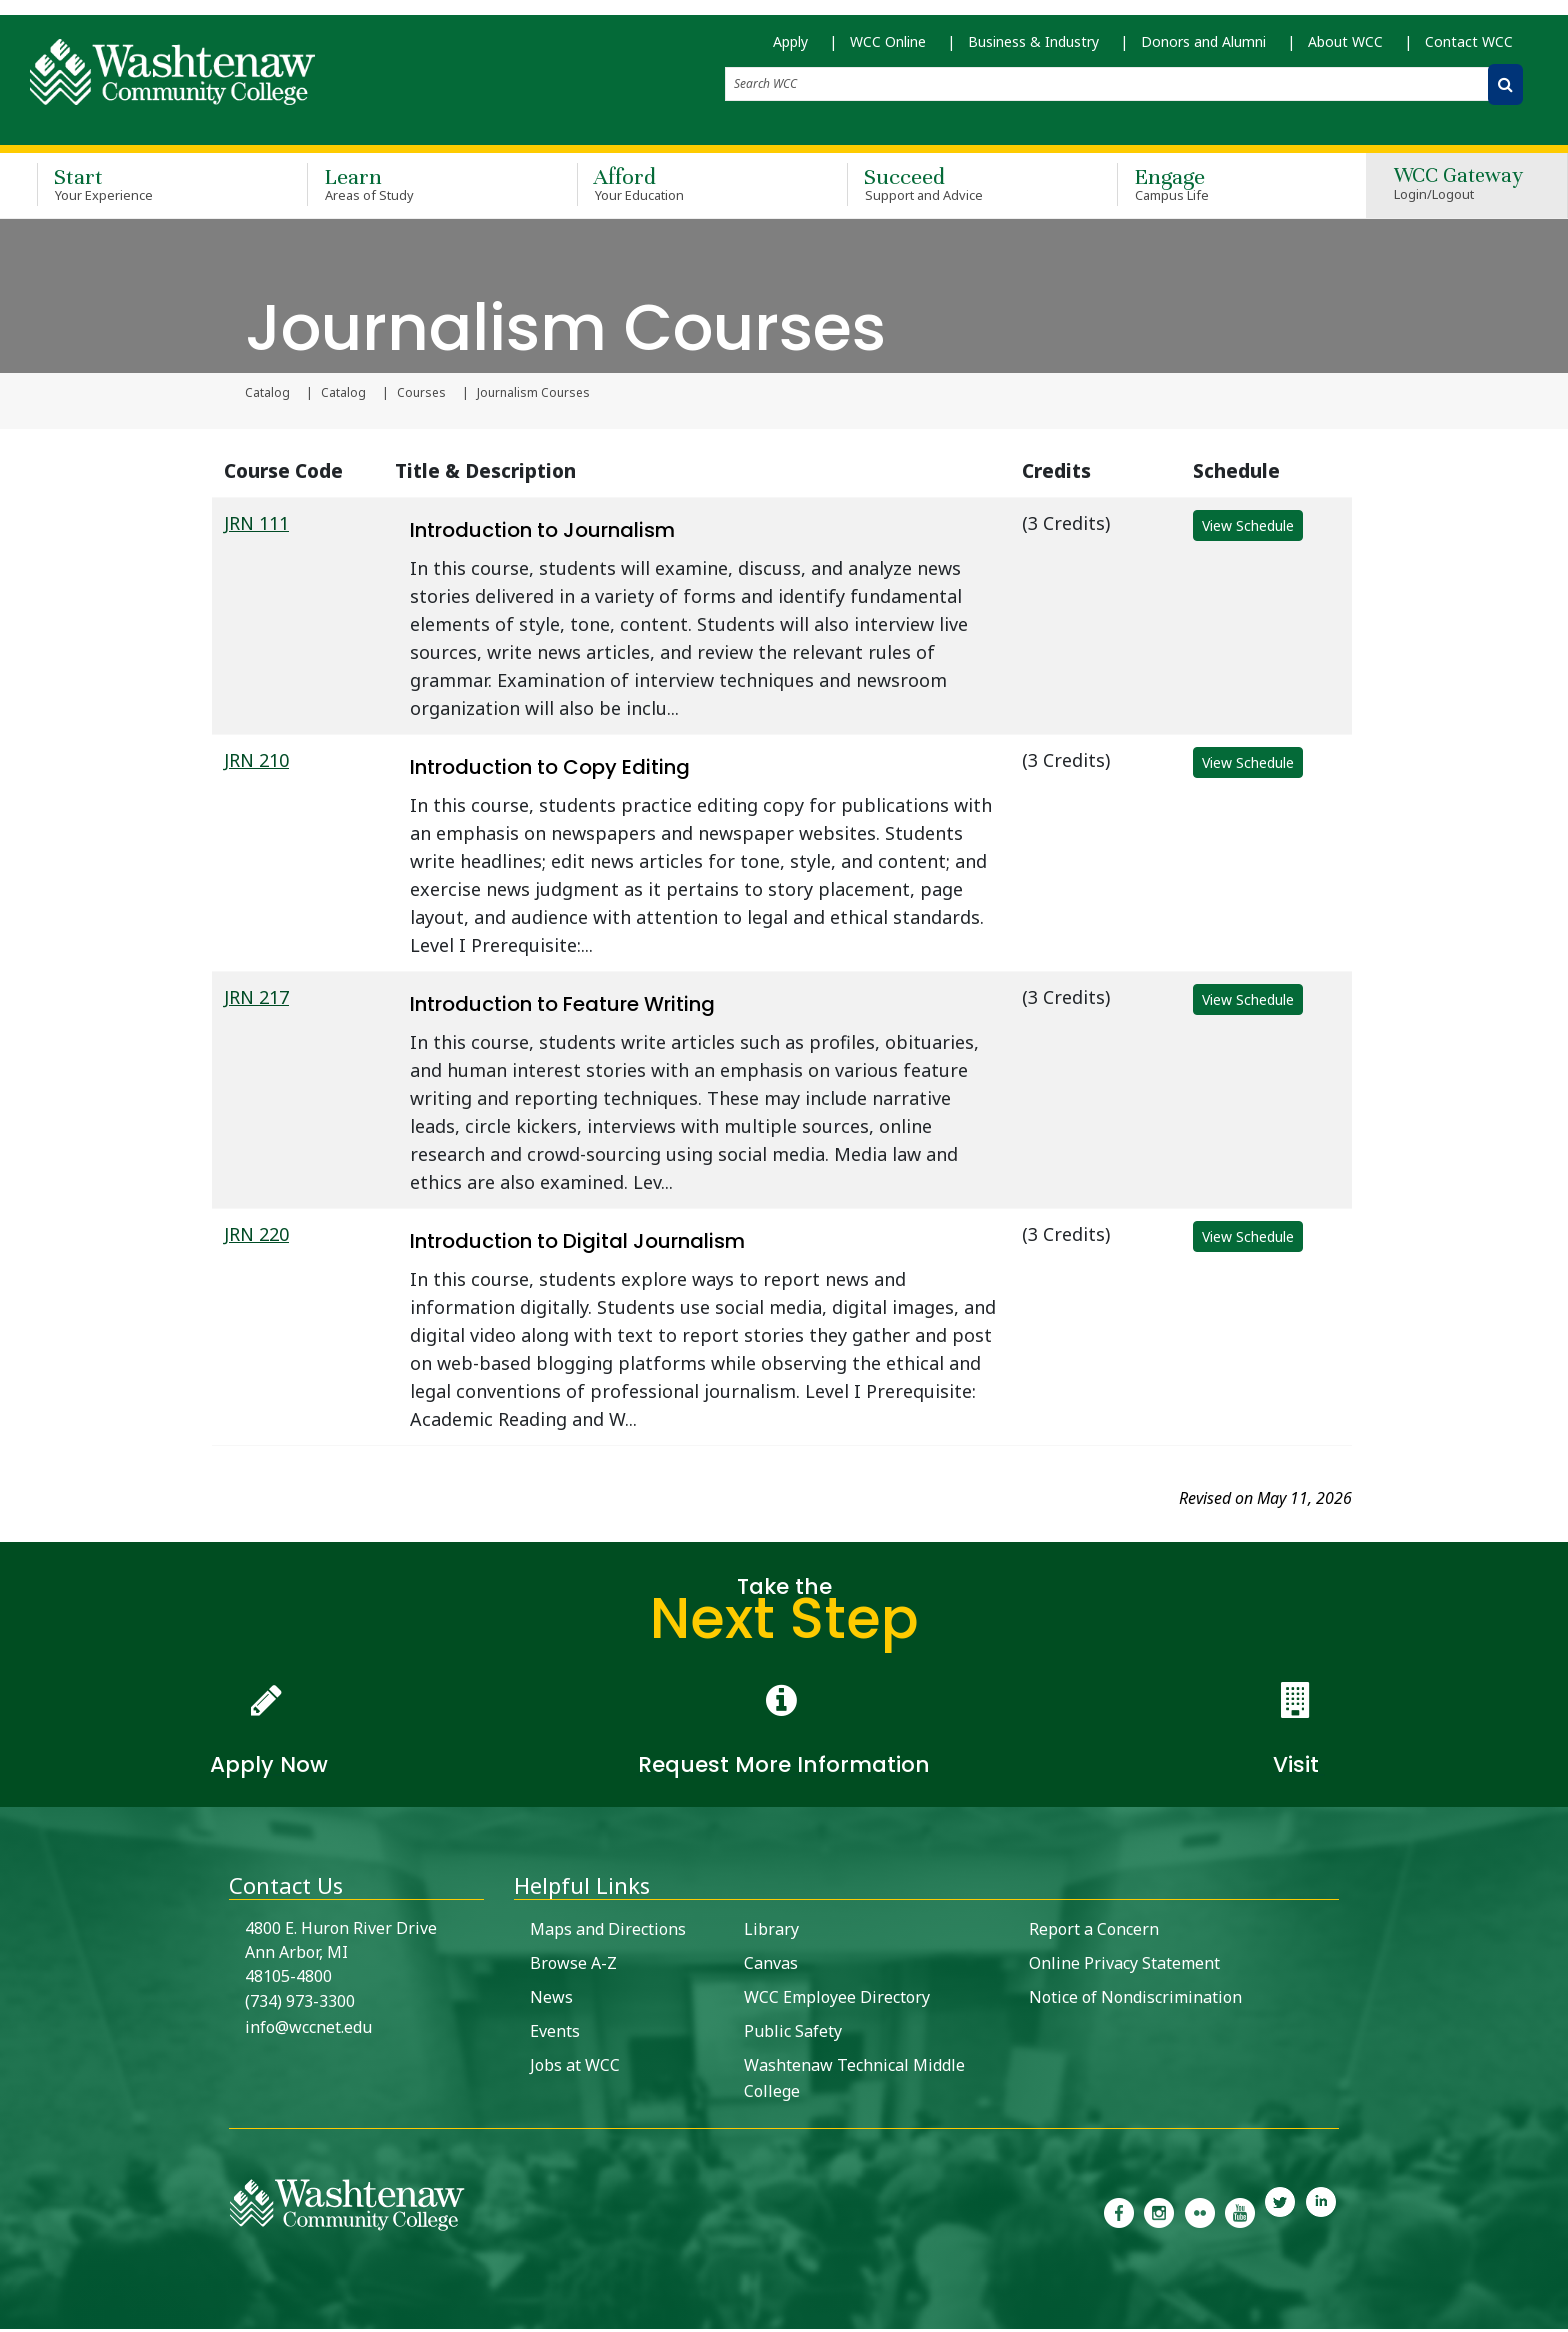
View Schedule (1248, 528)
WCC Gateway (1458, 189)
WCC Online (888, 50)
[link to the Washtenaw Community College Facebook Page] (1119, 2214)
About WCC (1345, 50)
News (551, 2000)
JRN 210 (256, 763)
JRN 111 (256, 526)
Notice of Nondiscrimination (1135, 2000)
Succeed (953, 188)
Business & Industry (1033, 50)
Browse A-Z (573, 1966)
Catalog (267, 396)
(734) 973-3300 (300, 2004)
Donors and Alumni (1203, 50)
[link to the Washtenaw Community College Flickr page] (1200, 2214)
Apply (790, 50)
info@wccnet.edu (308, 2030)
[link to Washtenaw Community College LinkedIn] (1321, 2214)
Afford (683, 188)
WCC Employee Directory (837, 2000)
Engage (1223, 188)
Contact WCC (1469, 50)
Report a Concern (1094, 1932)
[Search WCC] (1505, 93)
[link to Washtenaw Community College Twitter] (1280, 2214)
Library (771, 1932)
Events (555, 2034)
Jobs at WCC (575, 2068)
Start (143, 188)
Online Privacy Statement (1124, 1966)
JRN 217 (256, 1000)
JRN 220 (256, 1237)
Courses (421, 396)
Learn (413, 188)
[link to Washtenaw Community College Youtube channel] (1240, 2214)
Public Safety (793, 2034)
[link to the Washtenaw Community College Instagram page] (1159, 2214)
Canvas (771, 1966)
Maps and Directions (608, 1932)
